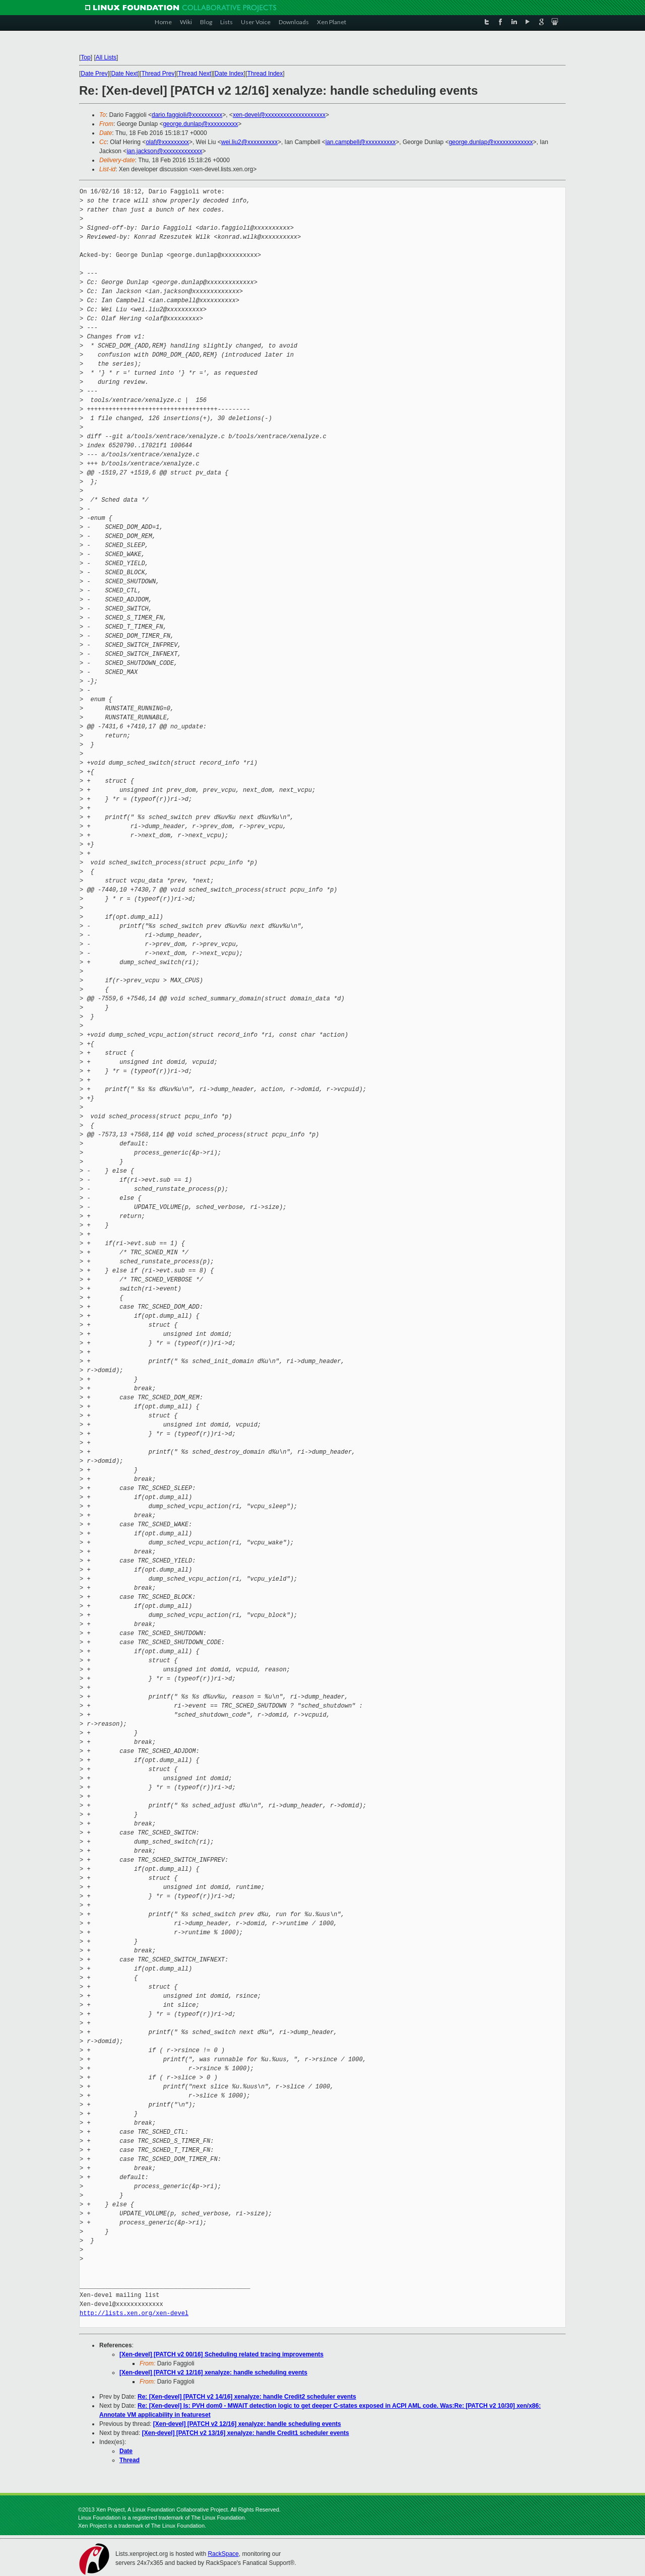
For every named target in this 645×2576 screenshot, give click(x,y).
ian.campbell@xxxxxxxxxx (361, 142)
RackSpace (223, 2553)
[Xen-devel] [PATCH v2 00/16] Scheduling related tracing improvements (221, 2354)
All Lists (106, 57)
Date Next (124, 73)
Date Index (229, 73)
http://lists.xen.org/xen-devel (134, 2313)
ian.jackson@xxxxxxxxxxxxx (164, 151)
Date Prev (94, 73)
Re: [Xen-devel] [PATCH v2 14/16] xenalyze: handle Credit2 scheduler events (247, 2396)
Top (85, 57)
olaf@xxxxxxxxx (167, 142)
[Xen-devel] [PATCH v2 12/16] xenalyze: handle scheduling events (213, 2372)
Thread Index (265, 73)
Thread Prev (157, 73)
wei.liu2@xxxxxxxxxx (249, 142)
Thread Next (194, 73)
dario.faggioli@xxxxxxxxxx (187, 114)
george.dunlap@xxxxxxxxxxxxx (491, 142)
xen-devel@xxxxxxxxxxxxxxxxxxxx (279, 114)
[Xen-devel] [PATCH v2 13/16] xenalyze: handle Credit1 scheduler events (245, 2432)
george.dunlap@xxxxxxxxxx (200, 123)
